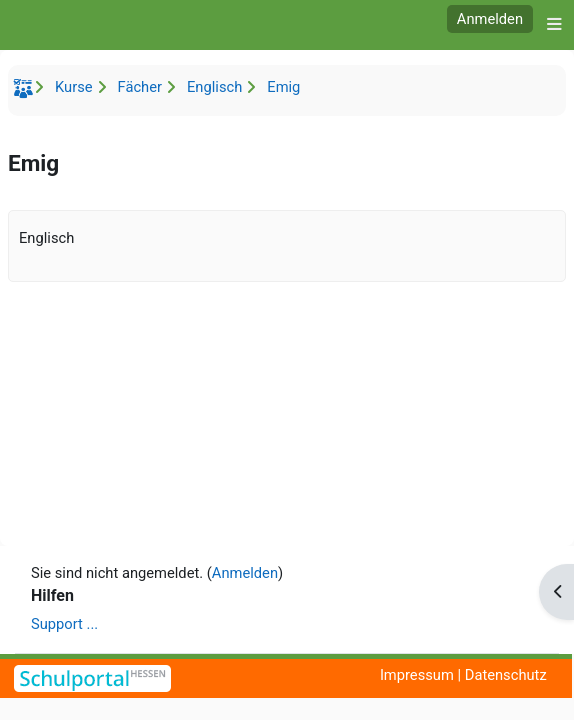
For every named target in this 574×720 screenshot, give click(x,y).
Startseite (26, 92)
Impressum (417, 675)
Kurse (74, 87)
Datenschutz (506, 675)
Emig (283, 87)
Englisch (214, 87)
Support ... (64, 624)
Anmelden (490, 19)
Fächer (140, 87)
